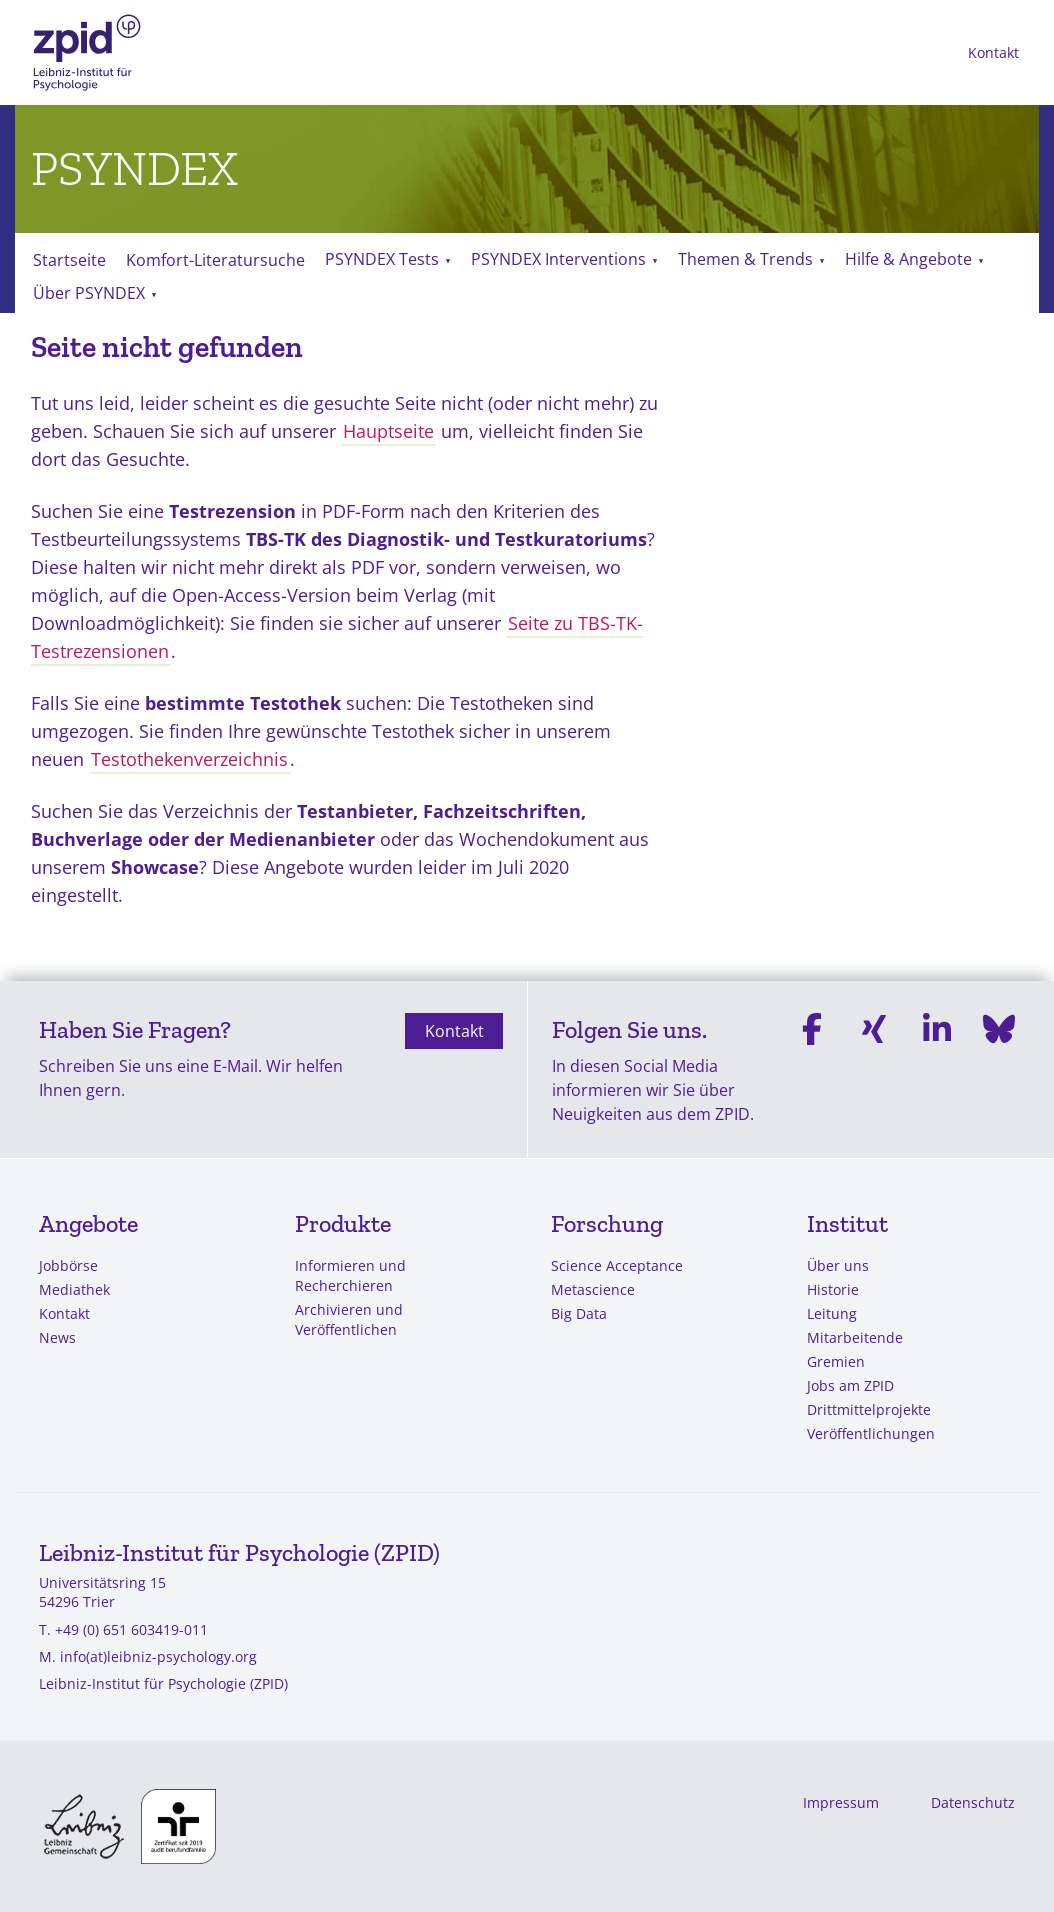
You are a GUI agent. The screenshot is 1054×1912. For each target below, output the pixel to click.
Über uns (838, 1265)
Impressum (841, 1802)
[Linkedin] (937, 1069)
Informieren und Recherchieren (350, 1275)
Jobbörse (68, 1265)
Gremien (836, 1361)
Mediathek (74, 1289)
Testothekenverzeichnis (189, 759)
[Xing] (874, 1069)
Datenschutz (973, 1802)
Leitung (832, 1313)
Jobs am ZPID (850, 1385)
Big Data (579, 1313)
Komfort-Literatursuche (215, 260)
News (57, 1337)
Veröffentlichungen (871, 1433)
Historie (833, 1289)
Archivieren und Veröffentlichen (349, 1319)
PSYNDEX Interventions (558, 259)
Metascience (593, 1289)
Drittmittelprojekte (869, 1409)
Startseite (69, 260)
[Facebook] (812, 1069)
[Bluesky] (999, 1069)
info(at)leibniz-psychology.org (158, 1656)
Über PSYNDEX (89, 293)
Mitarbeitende (855, 1337)
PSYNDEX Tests (382, 259)
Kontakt (993, 52)
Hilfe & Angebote (908, 259)
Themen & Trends (745, 259)
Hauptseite (388, 431)
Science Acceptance (617, 1265)
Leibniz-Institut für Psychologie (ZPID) (163, 1683)
